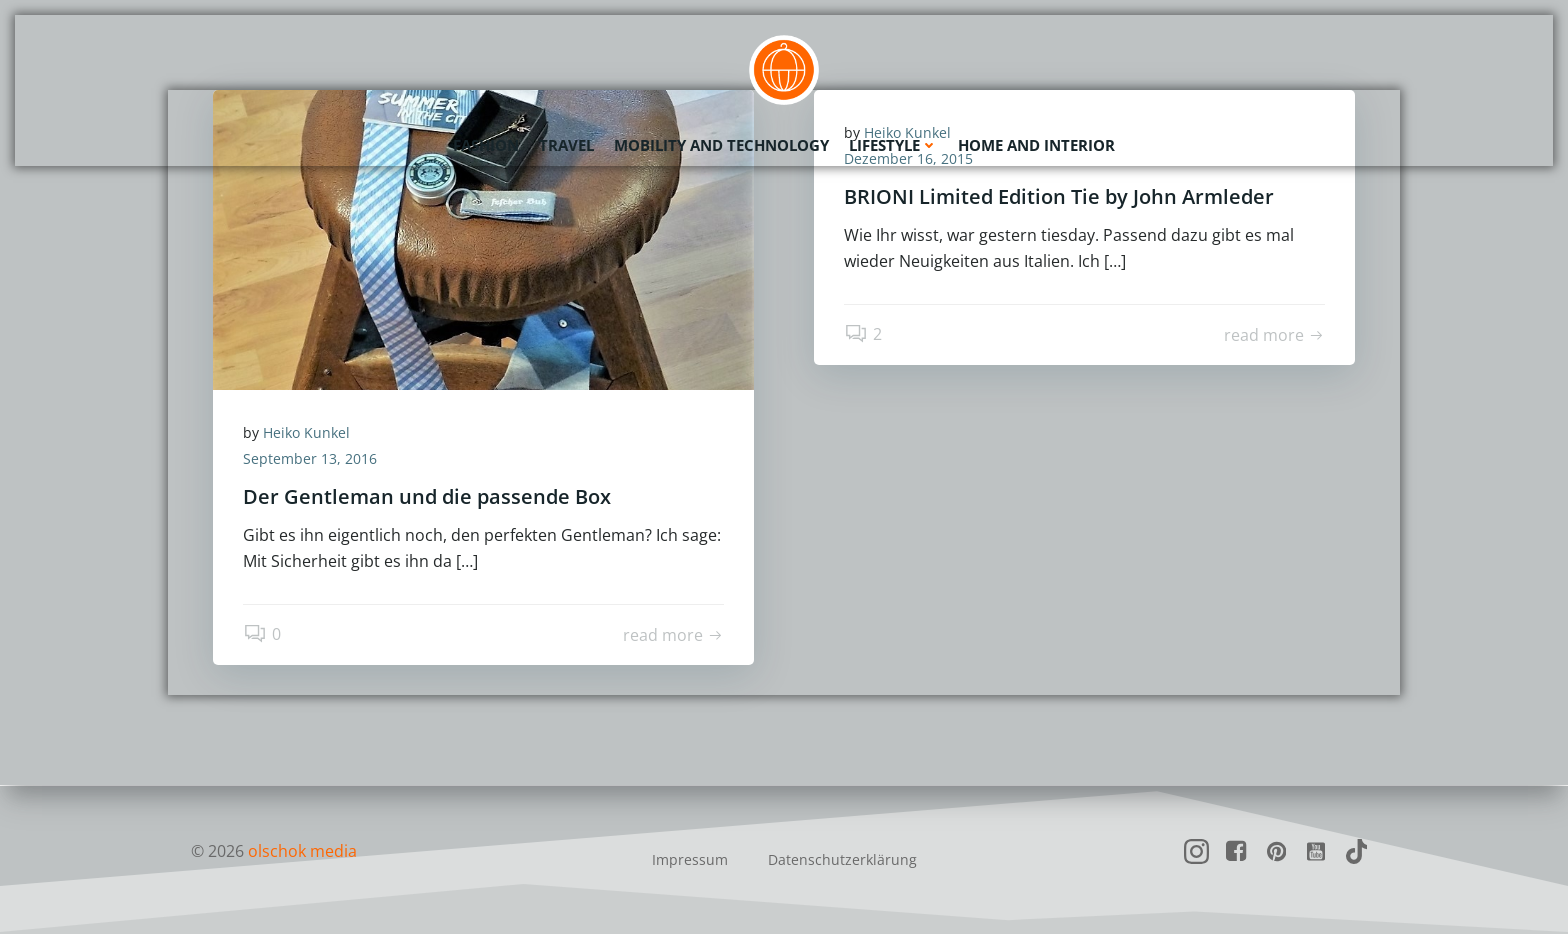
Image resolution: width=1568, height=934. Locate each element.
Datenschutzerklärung (842, 859)
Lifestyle (893, 145)
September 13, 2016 (310, 458)
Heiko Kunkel (306, 432)
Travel (566, 145)
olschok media (302, 851)
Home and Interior (1036, 145)
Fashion (486, 145)
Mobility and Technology (721, 145)
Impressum (690, 859)
